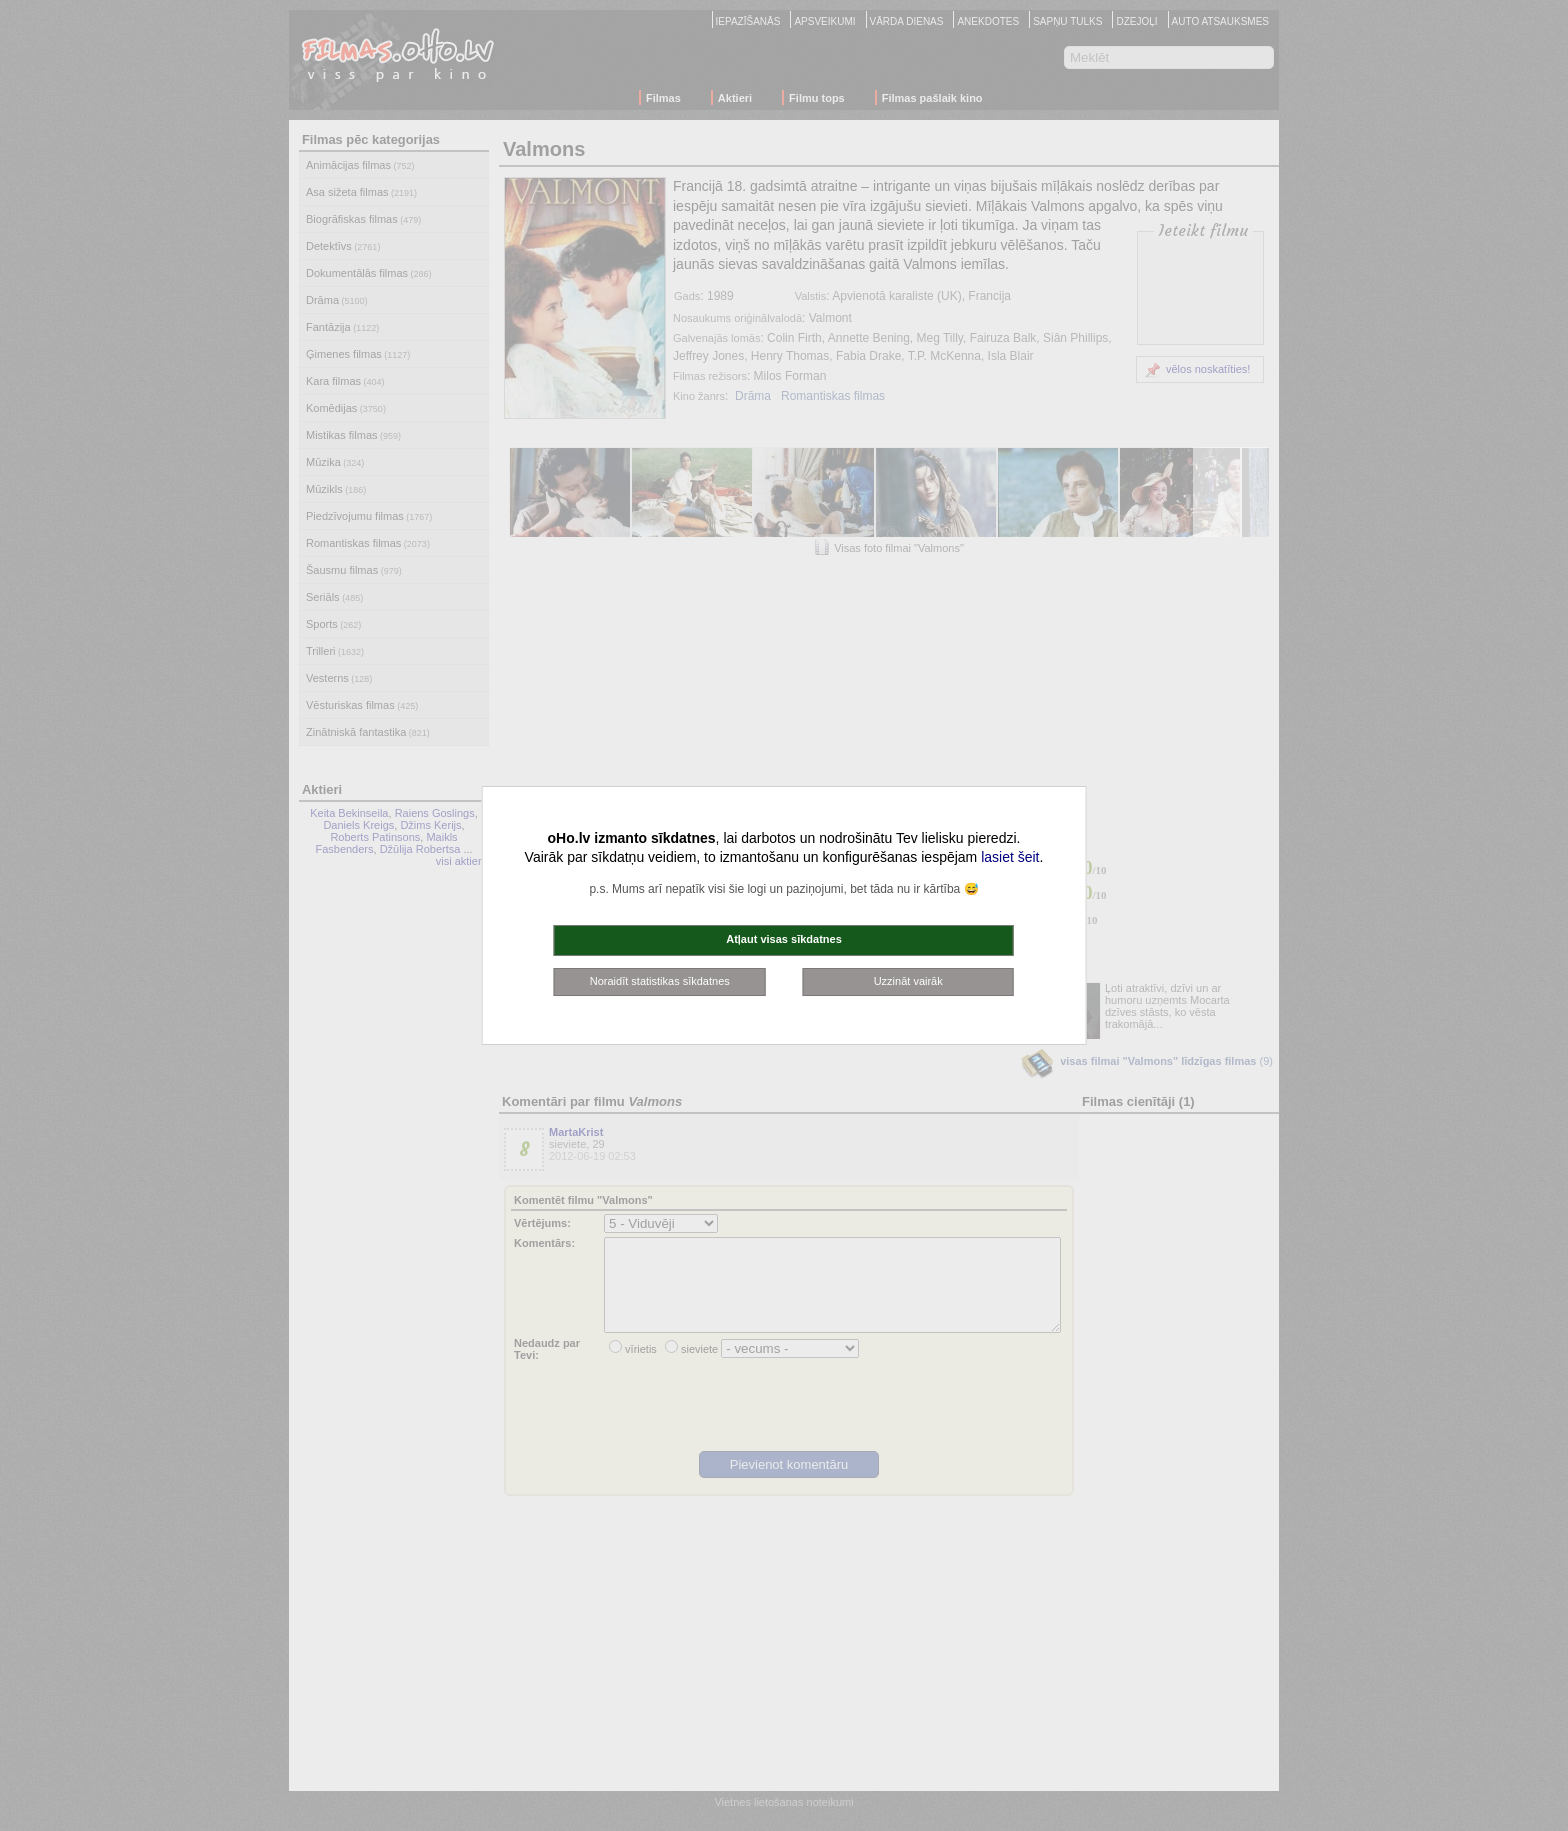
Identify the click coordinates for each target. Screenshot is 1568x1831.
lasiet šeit (1010, 857)
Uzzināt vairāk (908, 981)
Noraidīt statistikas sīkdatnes (660, 981)
